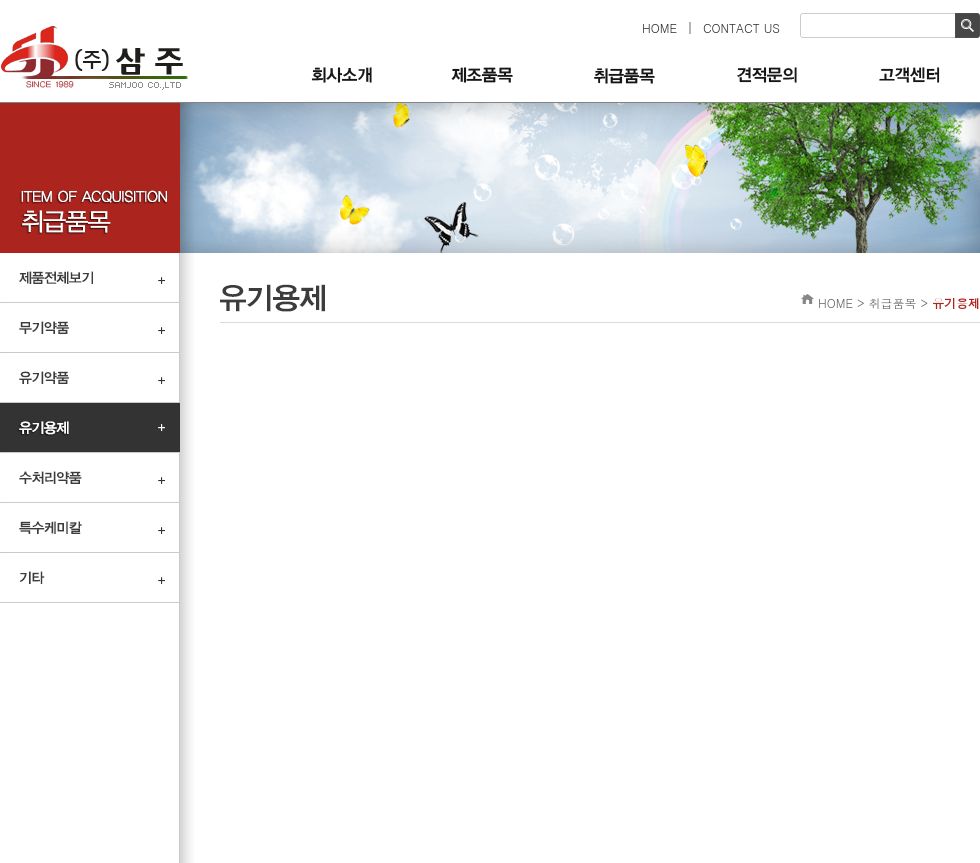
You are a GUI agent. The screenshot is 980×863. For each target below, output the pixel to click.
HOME (659, 27)
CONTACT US (741, 27)
